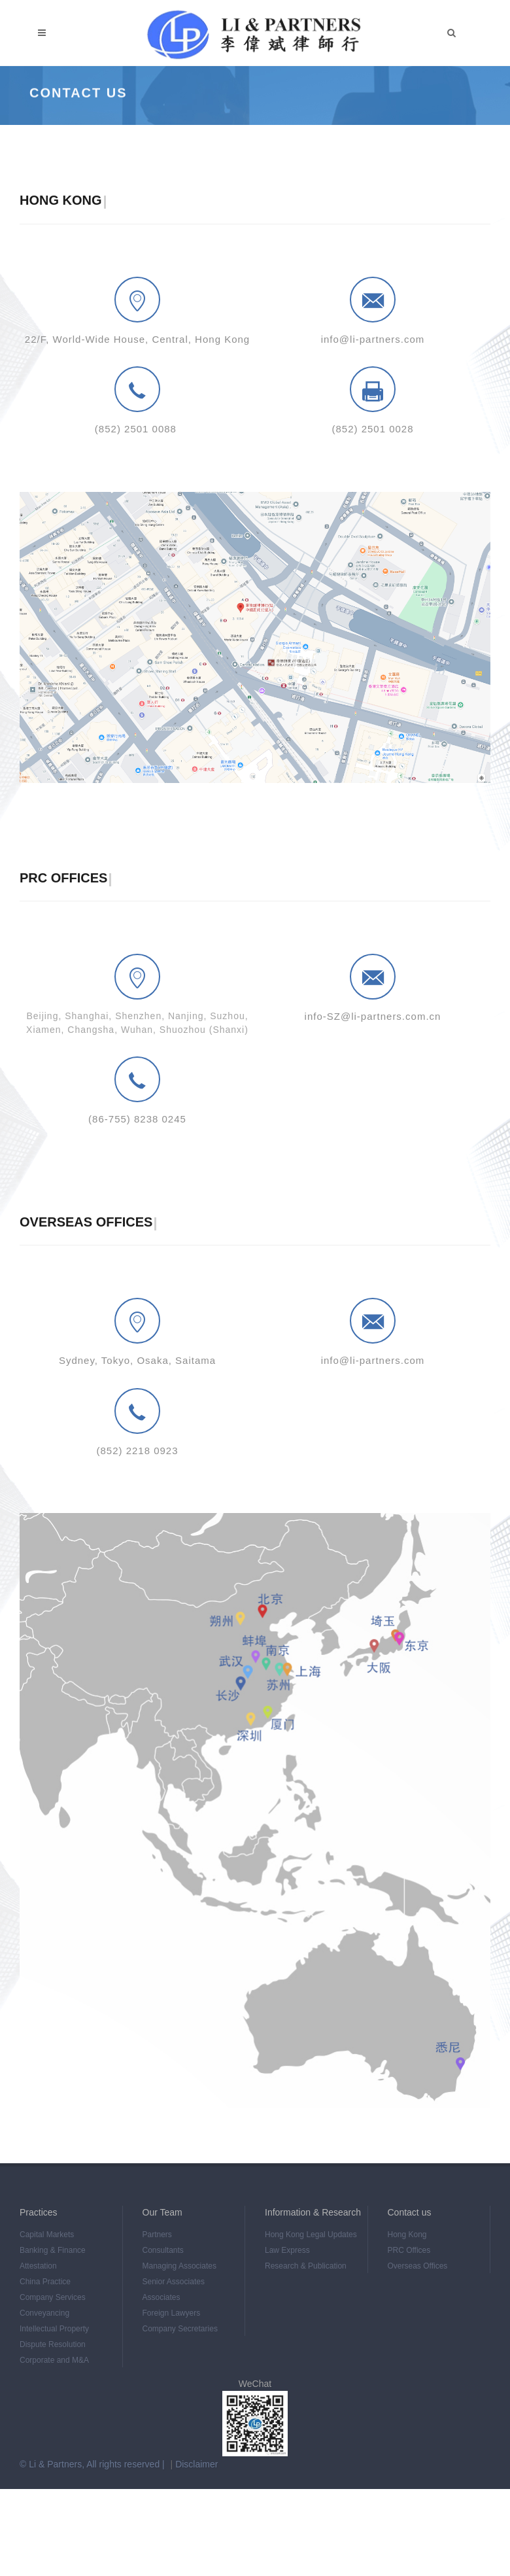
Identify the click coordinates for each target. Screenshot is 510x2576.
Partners (157, 2234)
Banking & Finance (53, 2250)
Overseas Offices (418, 2266)
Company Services (53, 2297)
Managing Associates (179, 2266)
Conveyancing (44, 2313)
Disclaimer (196, 2464)
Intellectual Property (54, 2328)
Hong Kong (407, 2234)
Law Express (287, 2250)
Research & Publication (306, 2266)
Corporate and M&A (54, 2360)
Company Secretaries (180, 2328)
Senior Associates (174, 2281)
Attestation (38, 2266)
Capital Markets (47, 2234)
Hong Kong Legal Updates (311, 2234)
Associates (161, 2297)
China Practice (45, 2281)
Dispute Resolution (53, 2344)
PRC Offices (409, 2250)
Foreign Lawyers (172, 2313)
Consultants (163, 2250)
